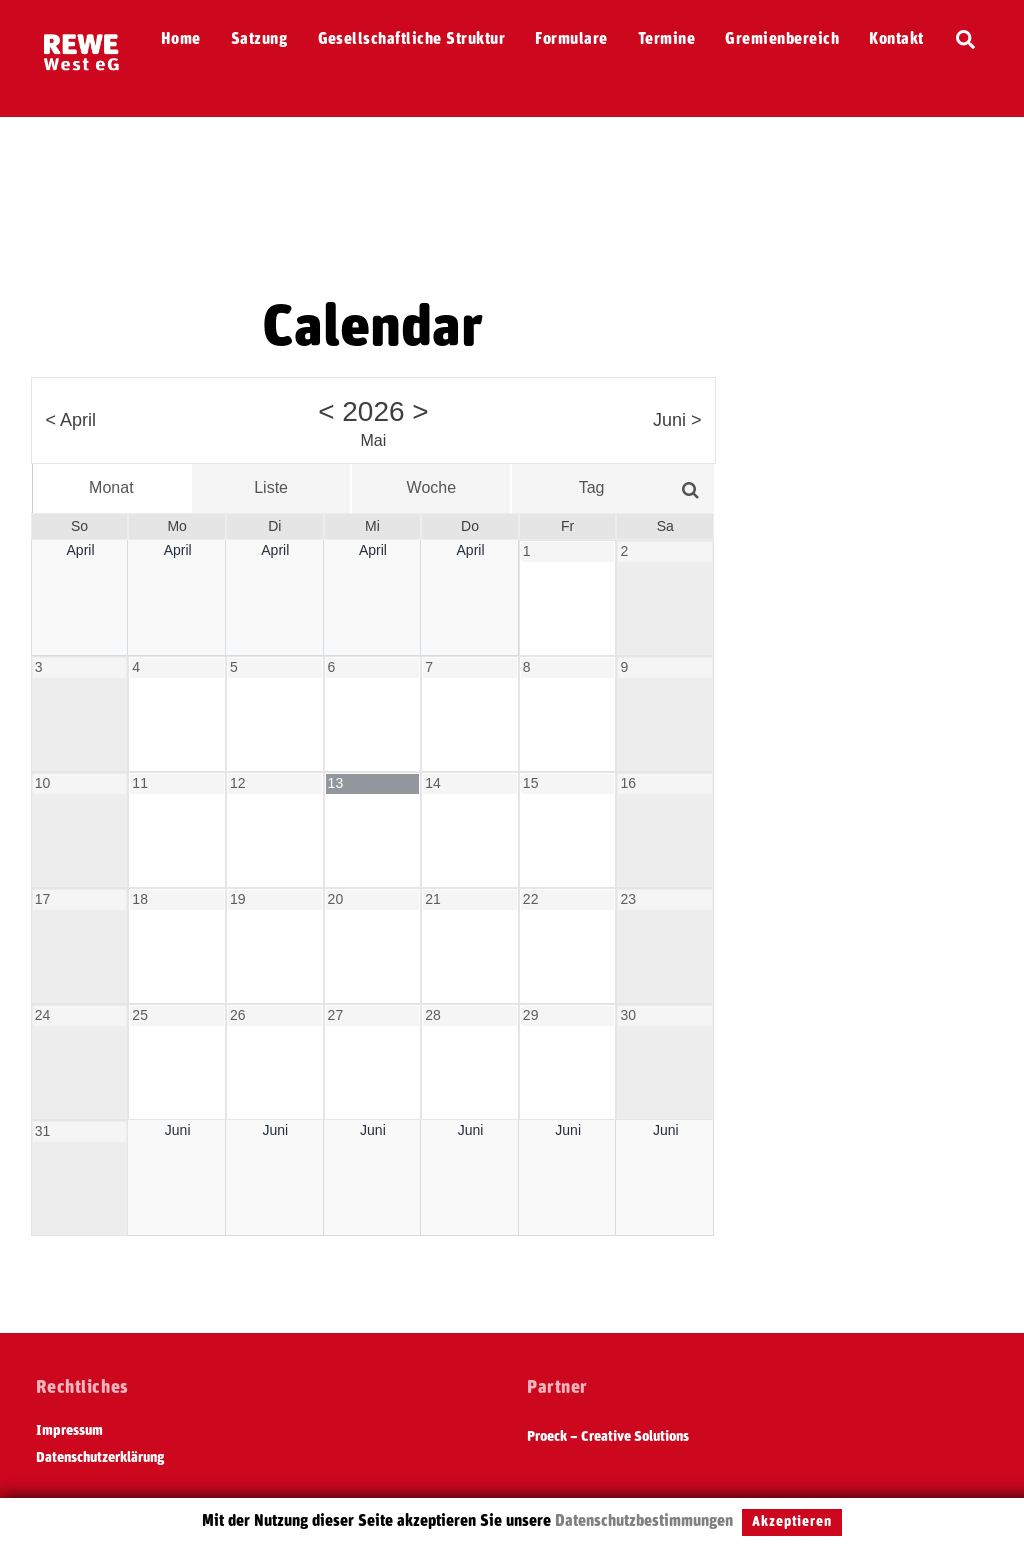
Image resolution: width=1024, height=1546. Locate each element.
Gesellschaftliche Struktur (411, 39)
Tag (592, 488)
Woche (432, 488)
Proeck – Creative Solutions (608, 1438)
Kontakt (896, 39)
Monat (111, 488)
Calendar (372, 329)
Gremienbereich (782, 39)
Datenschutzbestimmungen (644, 1521)
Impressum (69, 1433)
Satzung (259, 39)
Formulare (571, 39)
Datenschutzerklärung (100, 1459)
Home (181, 39)
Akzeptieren (792, 1522)
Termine (666, 39)
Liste (271, 488)
